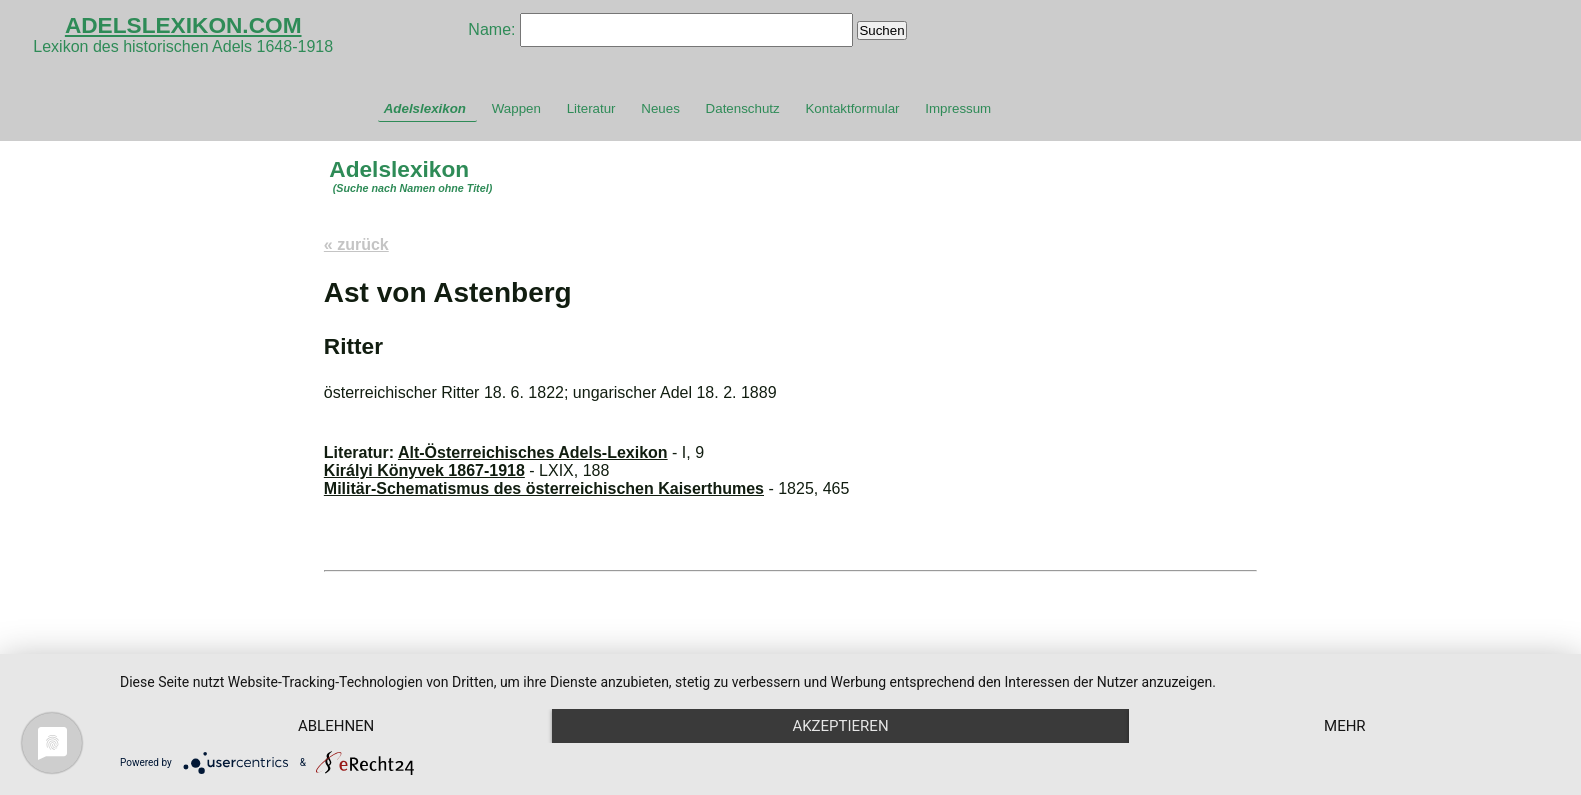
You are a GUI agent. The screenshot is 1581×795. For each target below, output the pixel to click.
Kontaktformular (852, 108)
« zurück (356, 244)
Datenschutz (743, 108)
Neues (660, 108)
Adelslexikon (425, 108)
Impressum (958, 108)
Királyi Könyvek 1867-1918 (424, 470)
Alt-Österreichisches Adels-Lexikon (533, 452)
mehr (1345, 726)
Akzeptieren (840, 726)
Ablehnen (336, 726)
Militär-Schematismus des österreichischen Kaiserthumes (544, 488)
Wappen (516, 108)
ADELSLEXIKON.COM (183, 25)
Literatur (591, 108)
